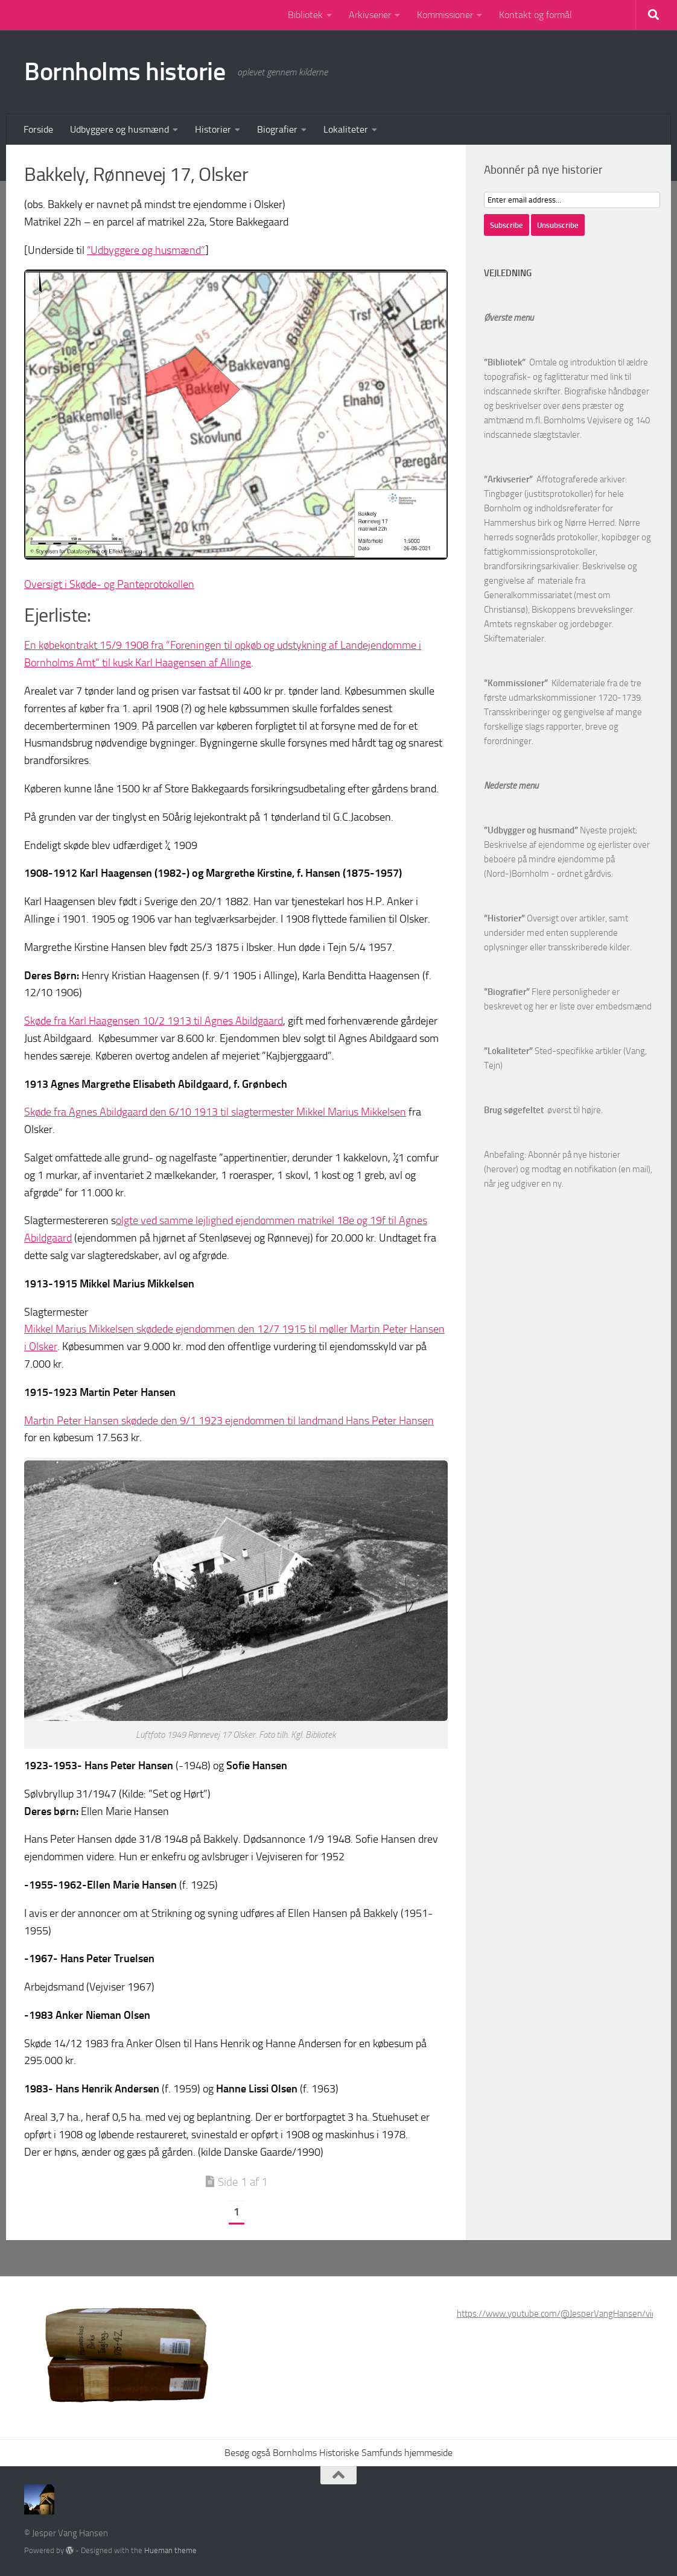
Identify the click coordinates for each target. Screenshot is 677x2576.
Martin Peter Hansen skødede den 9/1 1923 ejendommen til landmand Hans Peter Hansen (229, 1420)
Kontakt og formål (535, 15)
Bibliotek (305, 15)
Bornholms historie (124, 72)
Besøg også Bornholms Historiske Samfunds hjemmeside (338, 2452)
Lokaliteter (345, 129)
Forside (38, 129)
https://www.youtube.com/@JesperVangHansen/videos (563, 2313)
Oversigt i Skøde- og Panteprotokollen (109, 584)
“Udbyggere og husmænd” (146, 250)
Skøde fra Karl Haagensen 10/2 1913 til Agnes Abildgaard (153, 1021)
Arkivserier (370, 15)
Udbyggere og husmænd (119, 129)
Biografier (277, 129)
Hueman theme (170, 2550)
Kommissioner (445, 15)
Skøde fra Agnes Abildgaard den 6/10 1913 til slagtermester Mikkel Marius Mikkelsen (215, 1112)
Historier (213, 129)
